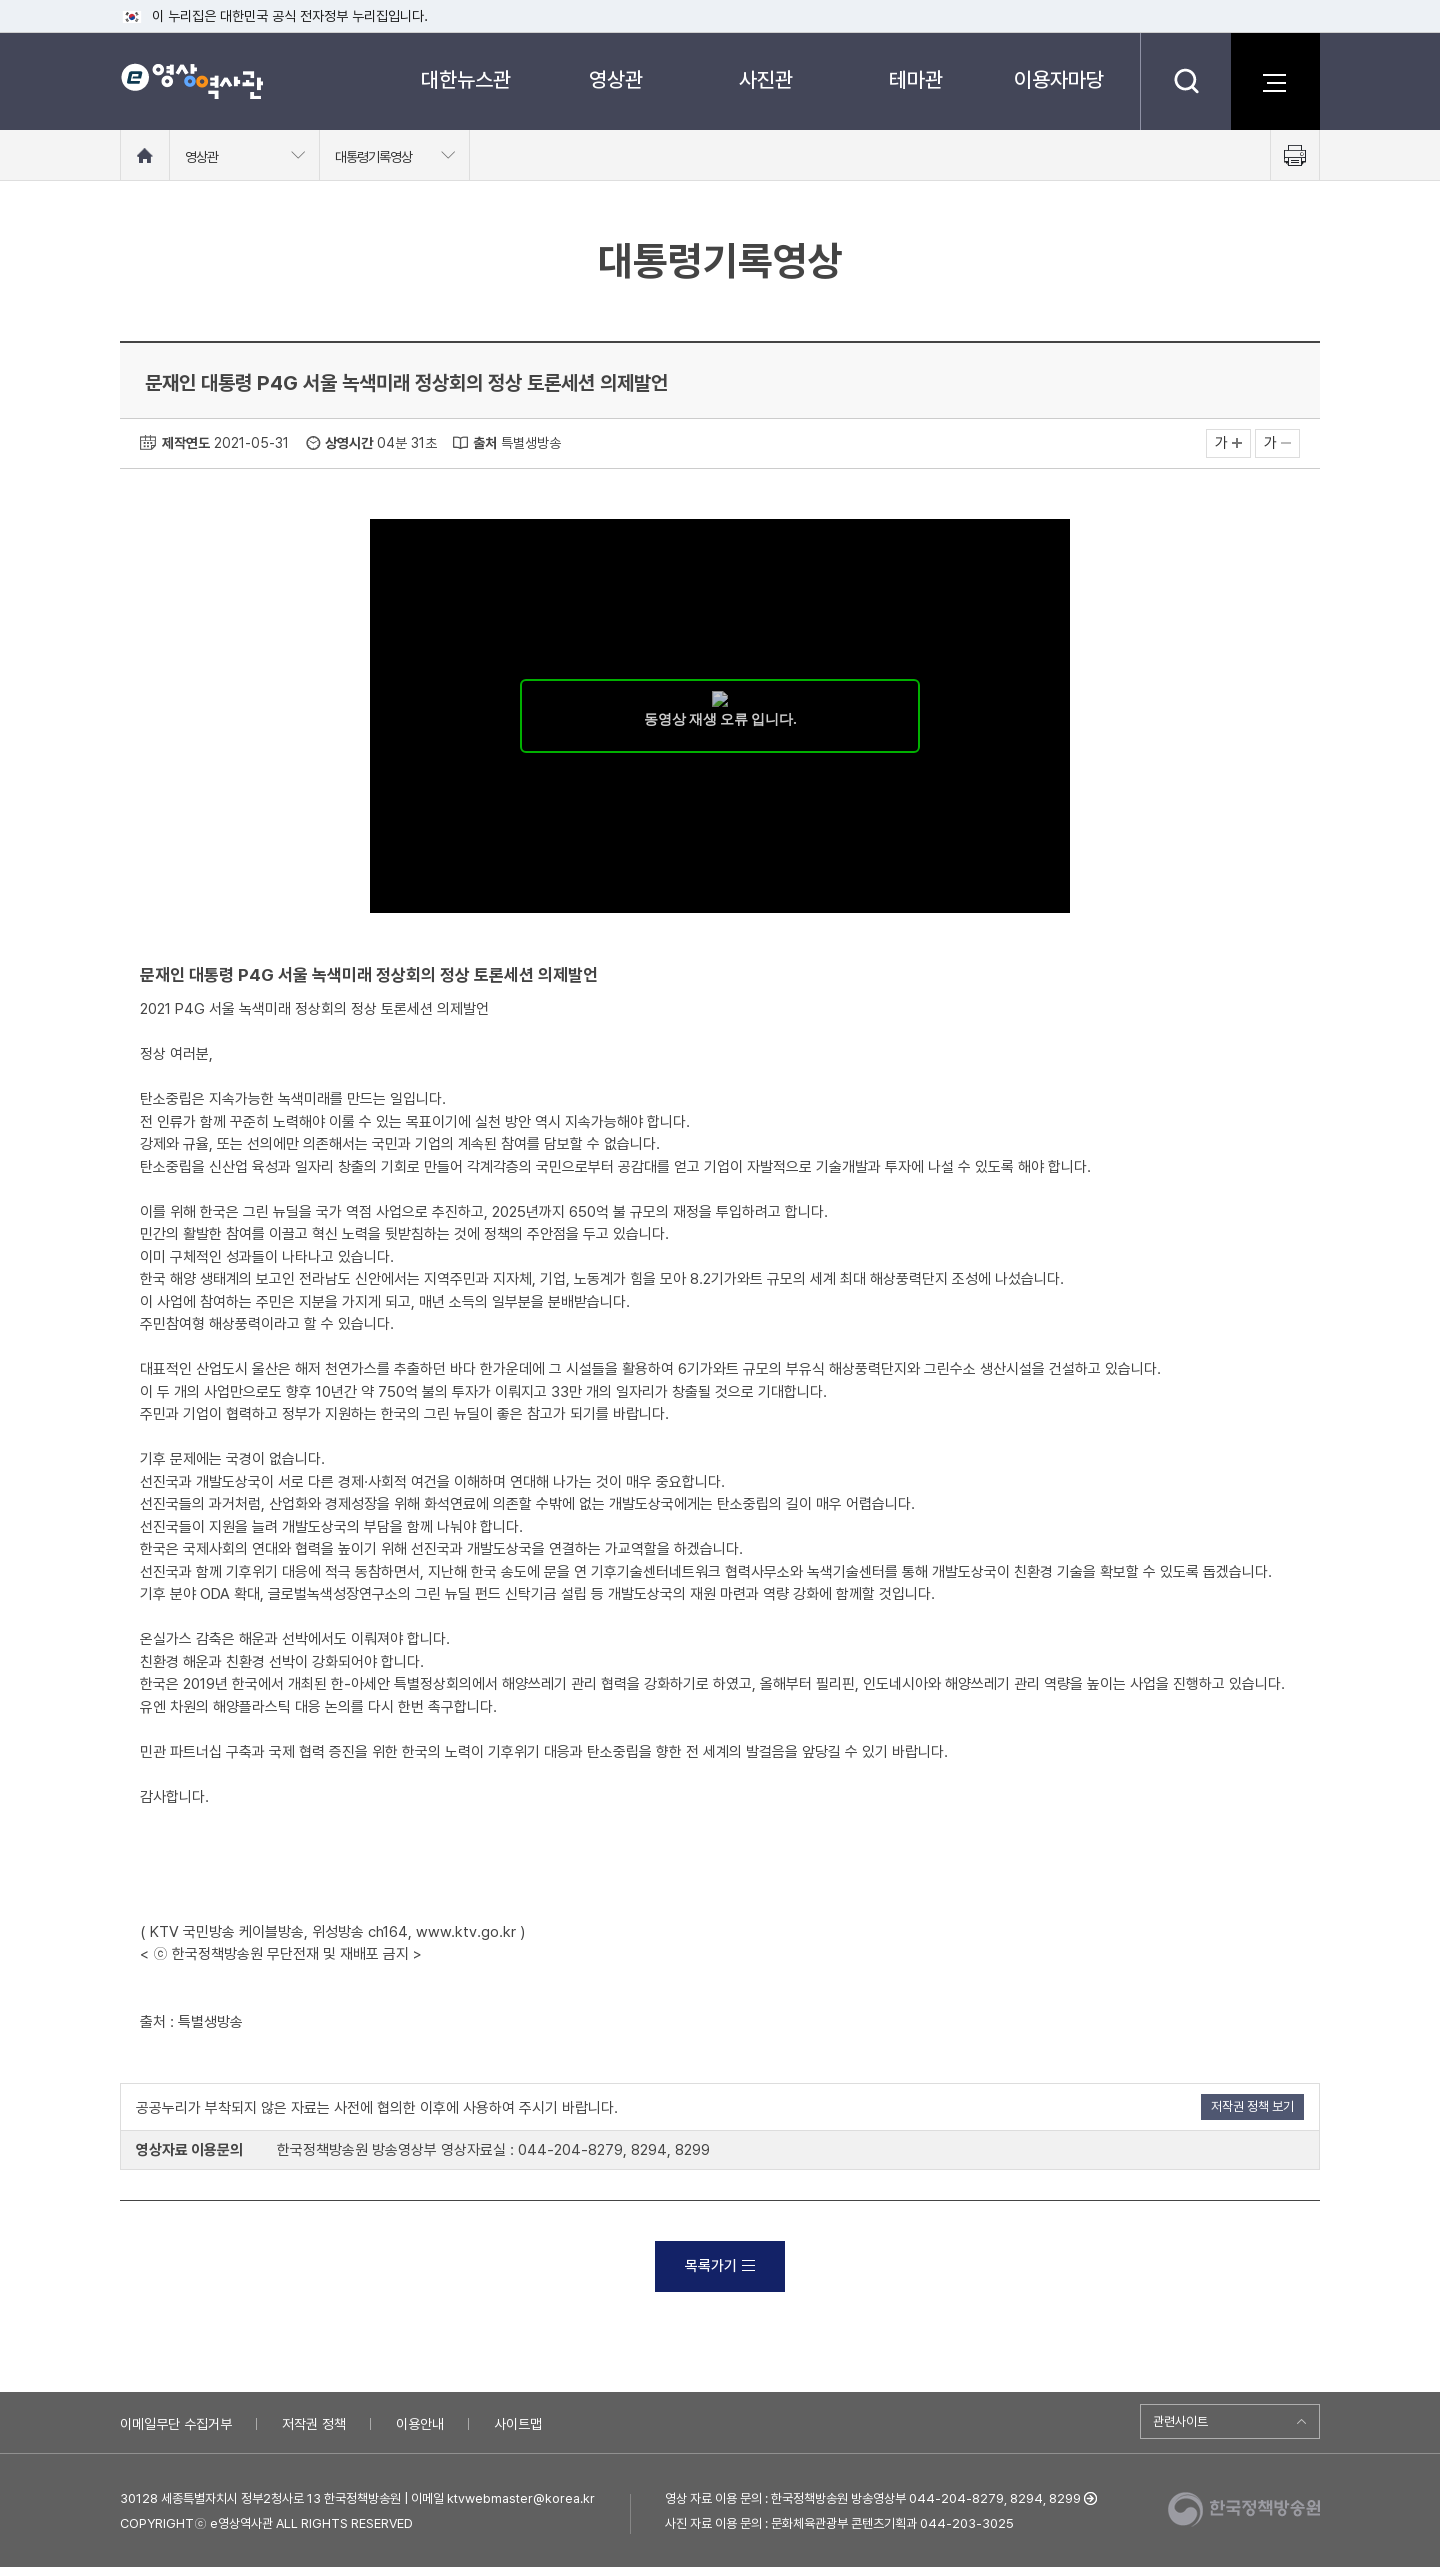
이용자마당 (1059, 79)
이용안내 (420, 2424)
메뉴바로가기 (0, 0)
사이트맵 (518, 2424)
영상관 (616, 79)
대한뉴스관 (466, 79)
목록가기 (720, 2266)
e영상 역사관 (191, 81)
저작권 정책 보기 (1252, 2106)
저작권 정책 (314, 2424)
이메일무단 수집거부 (176, 2424)
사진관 (766, 79)
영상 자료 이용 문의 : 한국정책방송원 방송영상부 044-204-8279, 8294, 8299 (873, 2498)
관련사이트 (1180, 2421)
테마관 (916, 79)
